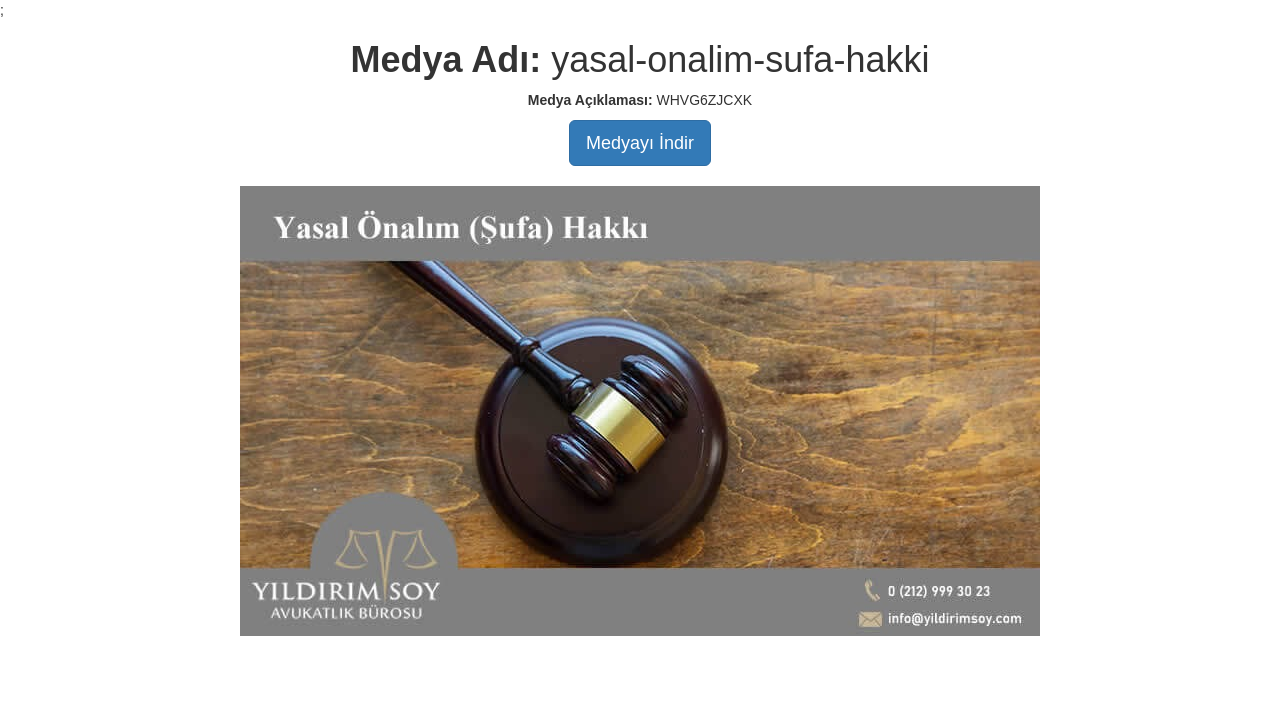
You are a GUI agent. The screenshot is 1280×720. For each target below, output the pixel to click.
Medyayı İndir (640, 143)
